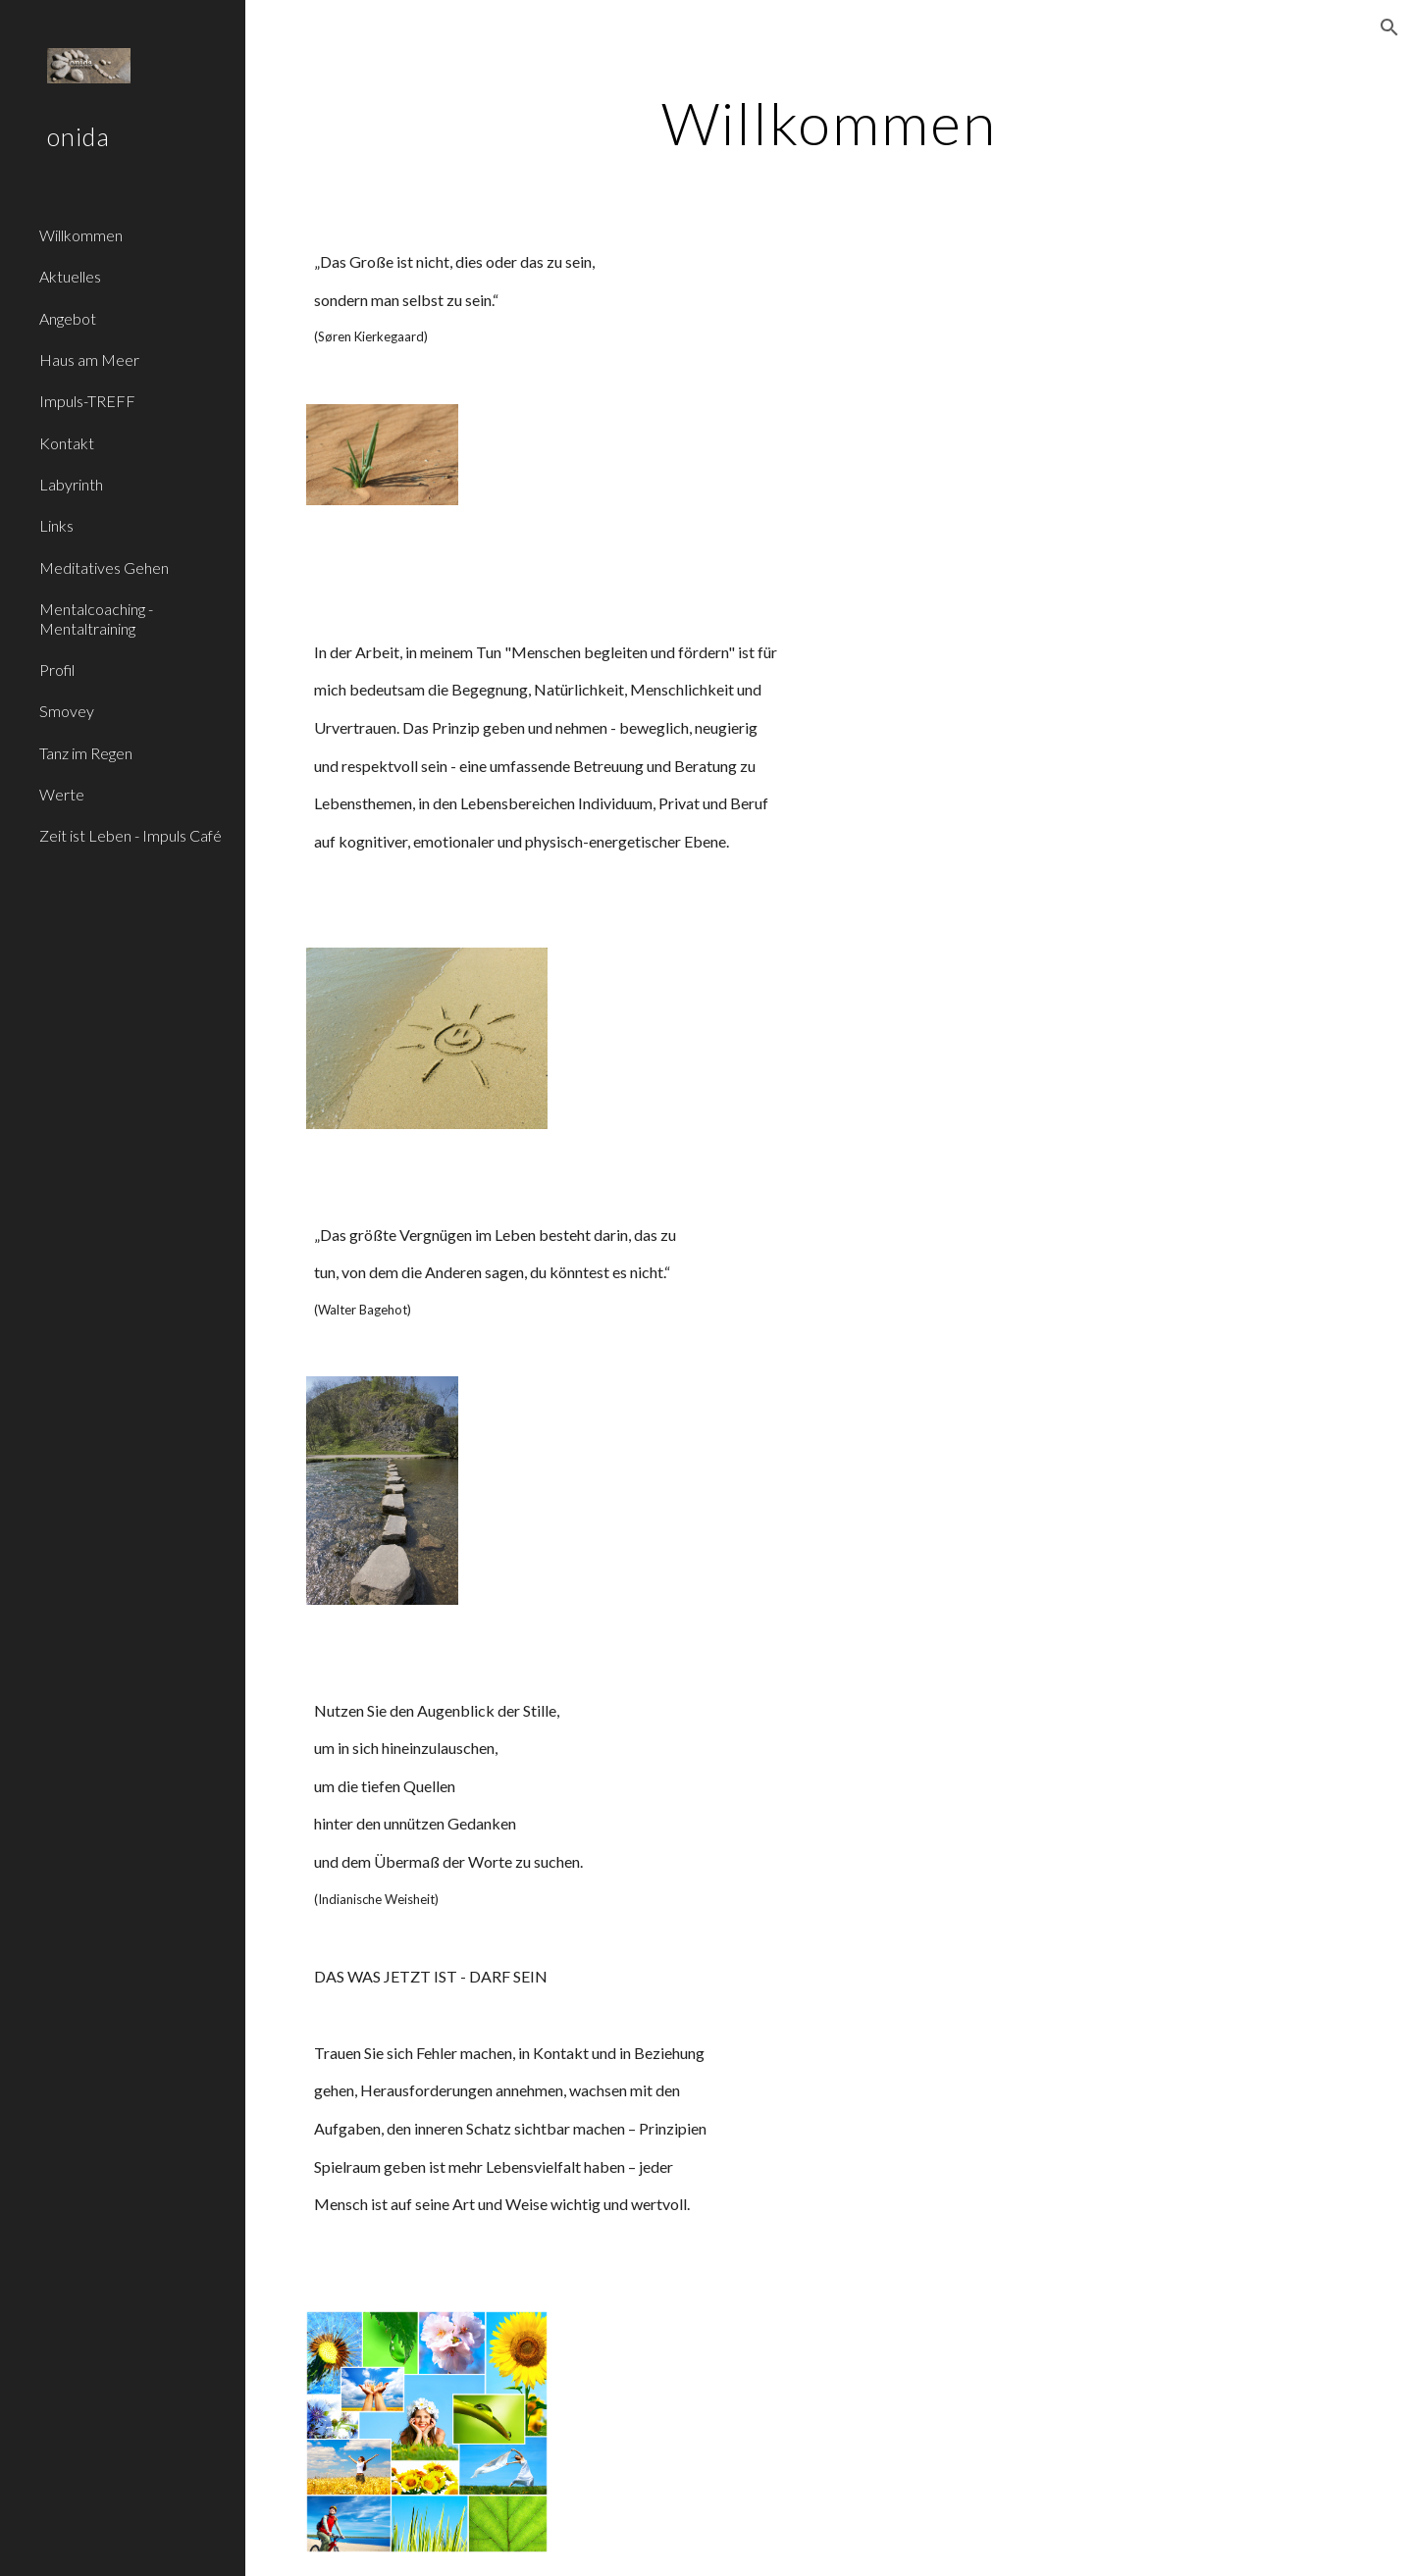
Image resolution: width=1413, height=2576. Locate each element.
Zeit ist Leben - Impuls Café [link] (130, 835)
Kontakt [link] (66, 443)
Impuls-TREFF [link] (87, 400)
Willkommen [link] (81, 235)
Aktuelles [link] (70, 276)
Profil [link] (57, 669)
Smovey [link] (66, 710)
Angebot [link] (67, 318)
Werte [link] (61, 794)
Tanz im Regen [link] (85, 753)
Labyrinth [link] (71, 484)
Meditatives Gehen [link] (104, 567)
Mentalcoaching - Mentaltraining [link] (96, 618)
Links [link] (56, 525)
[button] (1389, 27)
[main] (829, 122)
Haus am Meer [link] (89, 359)
